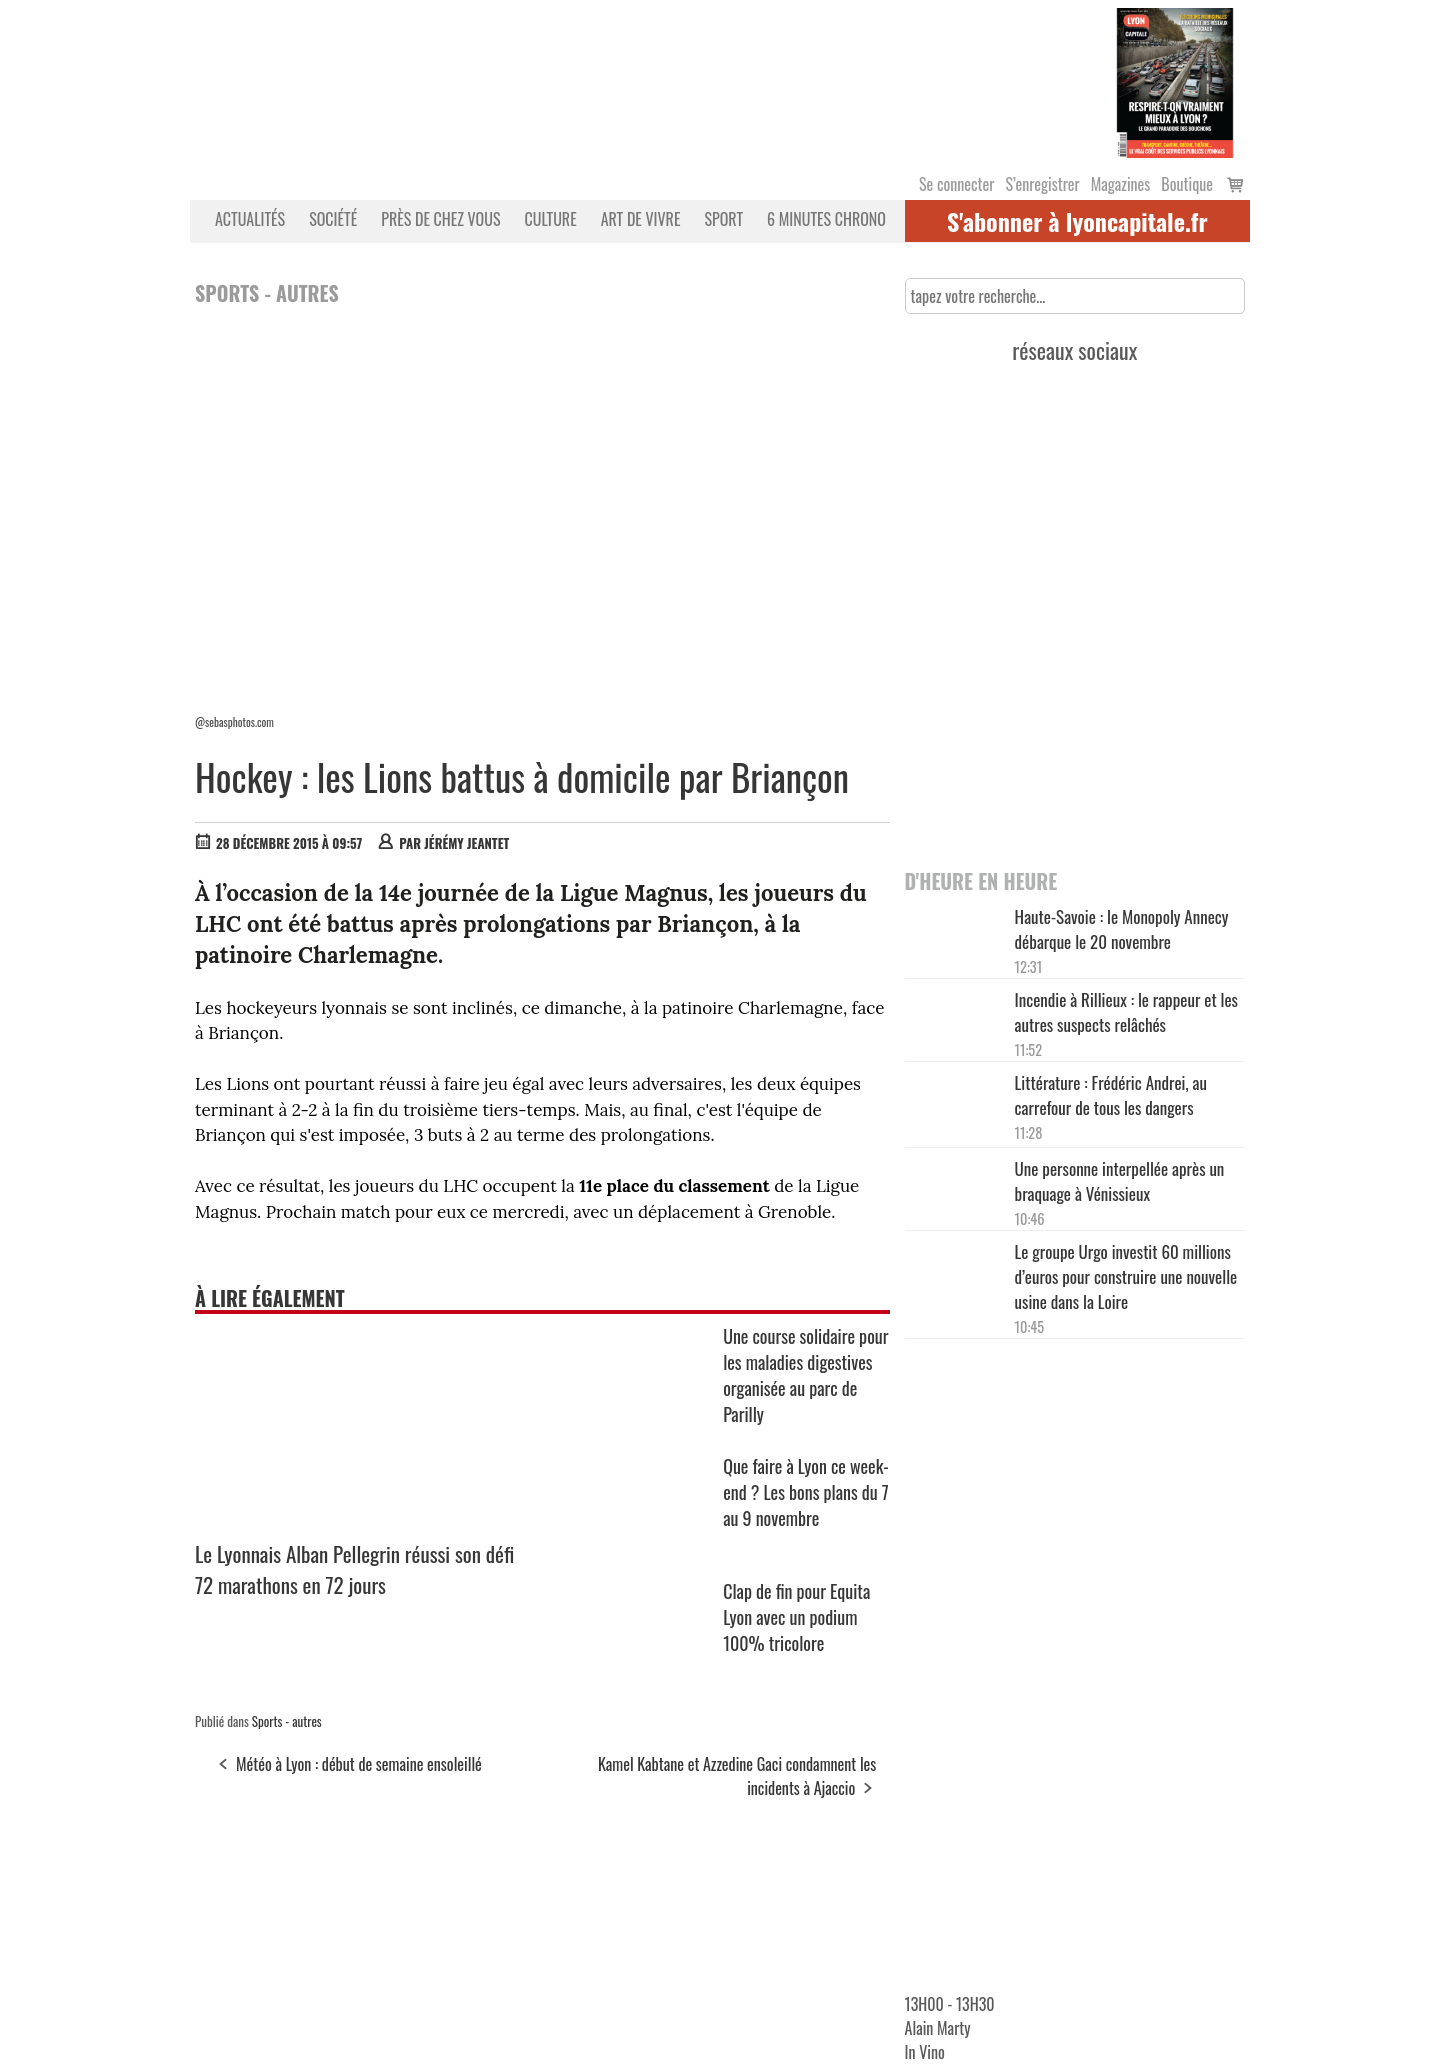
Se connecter (956, 184)
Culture (551, 219)
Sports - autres (287, 1721)
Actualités (250, 219)
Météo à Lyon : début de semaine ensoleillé (359, 1764)
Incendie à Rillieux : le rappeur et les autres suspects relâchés (1126, 1012)
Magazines (1121, 184)
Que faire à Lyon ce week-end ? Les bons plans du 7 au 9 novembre (806, 1492)
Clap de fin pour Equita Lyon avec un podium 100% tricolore (796, 1617)
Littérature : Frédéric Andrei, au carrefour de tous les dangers (1111, 1095)
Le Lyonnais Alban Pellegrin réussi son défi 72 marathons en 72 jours (354, 1569)
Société (333, 219)
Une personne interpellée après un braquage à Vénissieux (1120, 1181)
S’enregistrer (1042, 184)
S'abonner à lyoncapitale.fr (1077, 221)
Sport (723, 219)
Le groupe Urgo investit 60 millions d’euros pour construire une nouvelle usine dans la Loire (1126, 1276)
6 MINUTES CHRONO (826, 219)
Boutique (1187, 184)
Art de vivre (641, 219)
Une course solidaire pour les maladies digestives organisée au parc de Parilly (805, 1375)
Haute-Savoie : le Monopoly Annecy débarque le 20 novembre (1122, 929)
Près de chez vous (440, 219)
